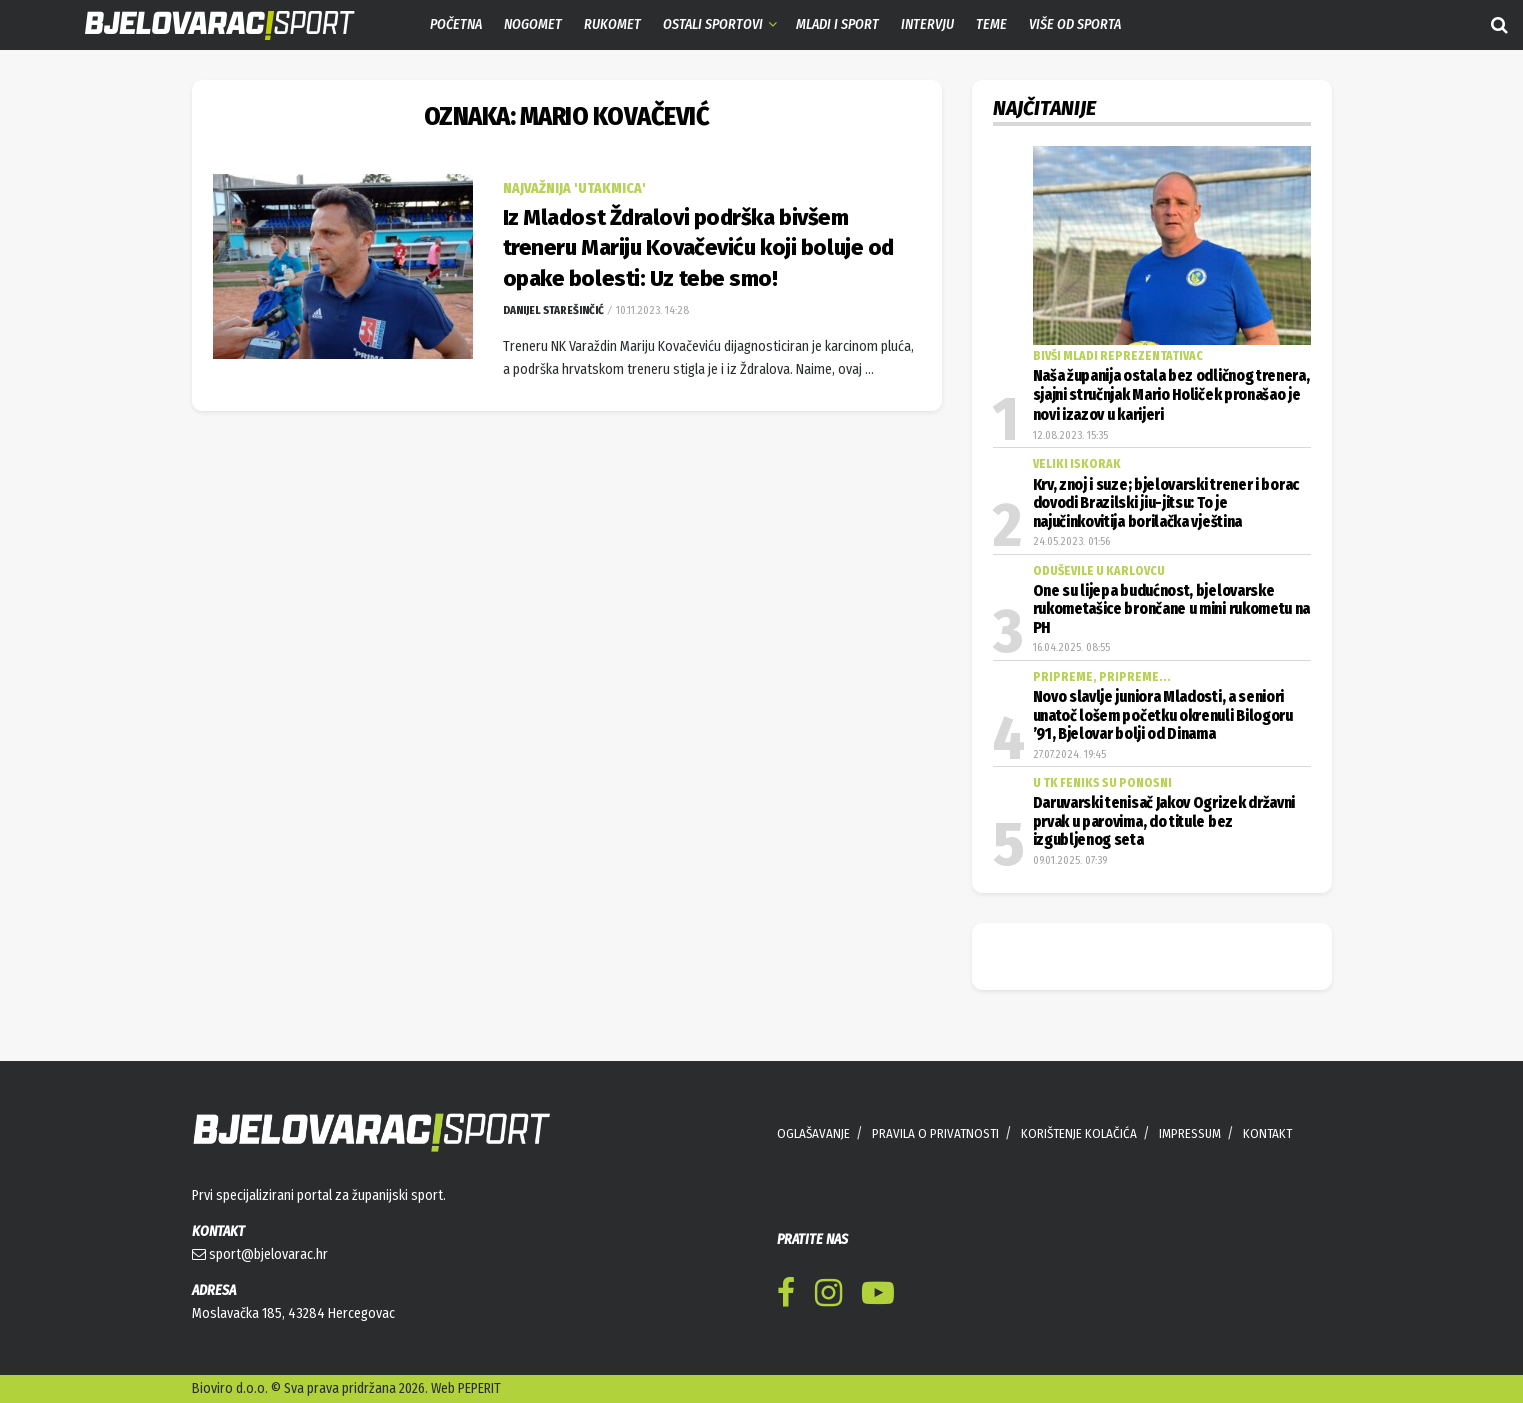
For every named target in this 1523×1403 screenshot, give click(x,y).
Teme (991, 24)
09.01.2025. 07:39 (1070, 860)
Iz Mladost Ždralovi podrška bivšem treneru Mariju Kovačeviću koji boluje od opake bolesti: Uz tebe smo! (698, 248)
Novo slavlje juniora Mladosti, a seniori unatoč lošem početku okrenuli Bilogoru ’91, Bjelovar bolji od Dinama (1163, 715)
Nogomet (533, 24)
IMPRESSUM (1190, 1133)
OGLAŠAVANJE (813, 1133)
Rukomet (612, 24)
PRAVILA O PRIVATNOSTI (935, 1133)
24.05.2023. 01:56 (1071, 541)
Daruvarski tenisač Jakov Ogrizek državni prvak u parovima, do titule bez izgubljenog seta (1164, 821)
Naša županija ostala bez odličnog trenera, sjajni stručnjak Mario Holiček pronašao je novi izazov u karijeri (1171, 395)
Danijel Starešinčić (553, 310)
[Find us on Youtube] (878, 1296)
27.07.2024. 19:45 (1069, 754)
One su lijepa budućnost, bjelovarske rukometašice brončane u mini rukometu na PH (1172, 609)
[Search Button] (1499, 25)
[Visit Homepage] (205, 25)
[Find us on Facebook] (786, 1296)
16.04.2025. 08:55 (1071, 647)
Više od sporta (1075, 24)
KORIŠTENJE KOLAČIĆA (1079, 1133)
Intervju (927, 24)
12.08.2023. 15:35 (1070, 435)
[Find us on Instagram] (828, 1296)
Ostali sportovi (713, 24)
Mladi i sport (837, 24)
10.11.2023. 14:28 (651, 310)
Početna (456, 24)
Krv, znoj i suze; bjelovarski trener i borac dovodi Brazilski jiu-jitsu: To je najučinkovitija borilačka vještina (1166, 503)
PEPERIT (479, 1388)
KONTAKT (1267, 1133)
